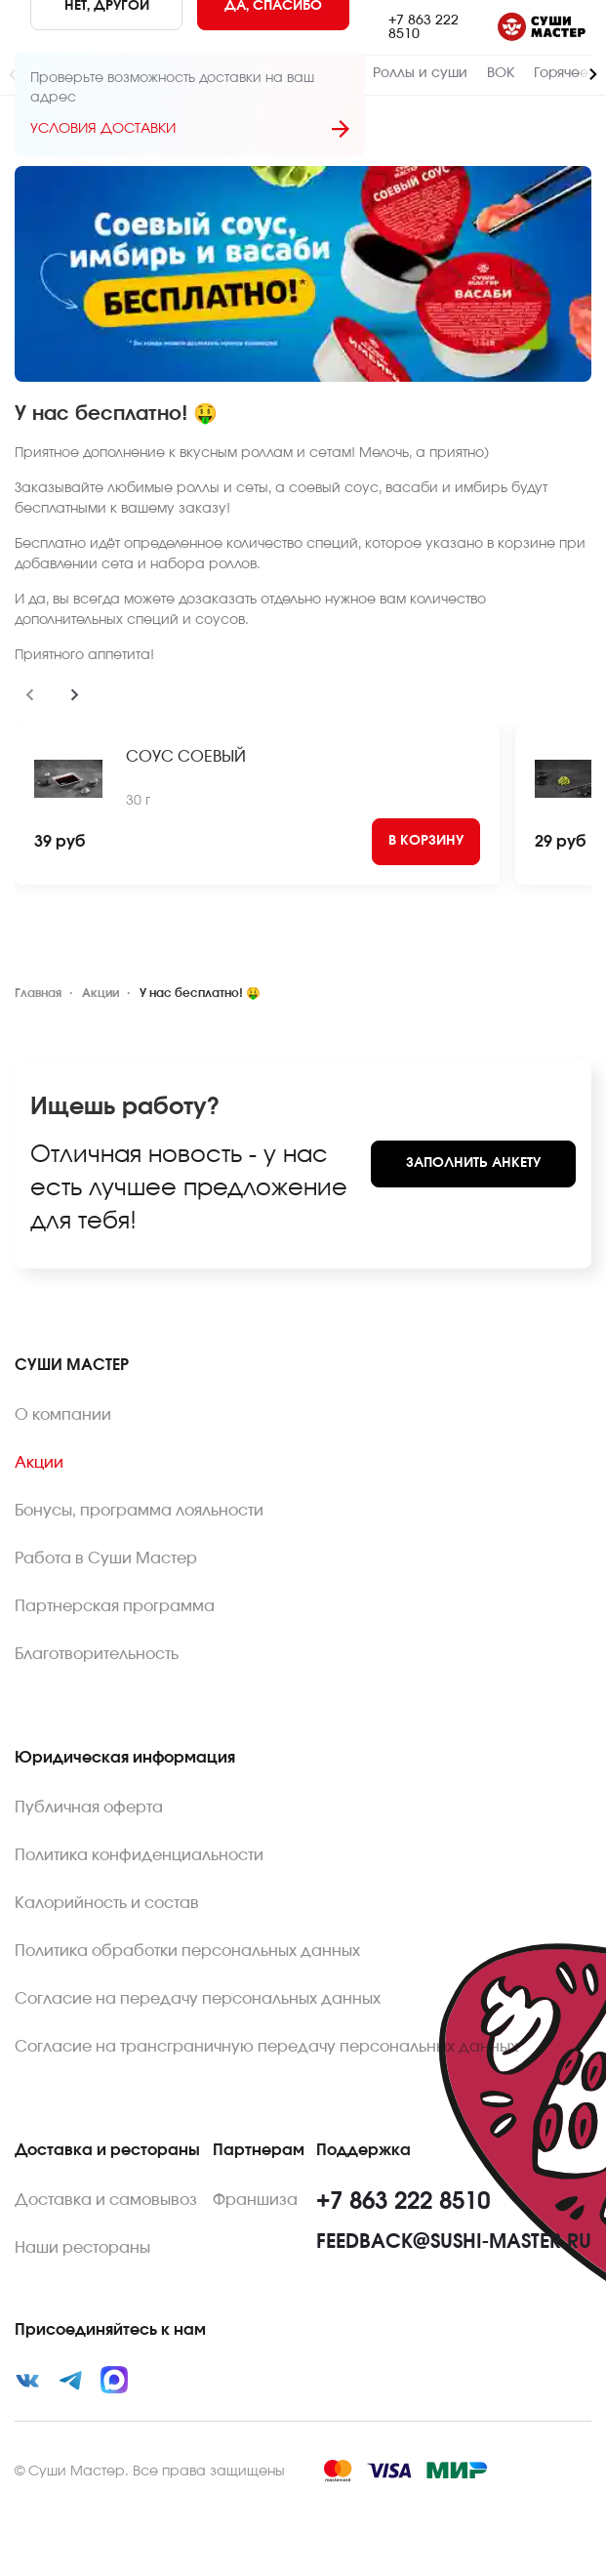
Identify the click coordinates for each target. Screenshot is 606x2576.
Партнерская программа (115, 1606)
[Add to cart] (426, 841)
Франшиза (255, 2200)
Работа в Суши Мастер (106, 1558)
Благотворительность (97, 1654)
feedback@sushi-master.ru (453, 2242)
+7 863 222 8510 (423, 27)
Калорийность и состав (107, 1903)
